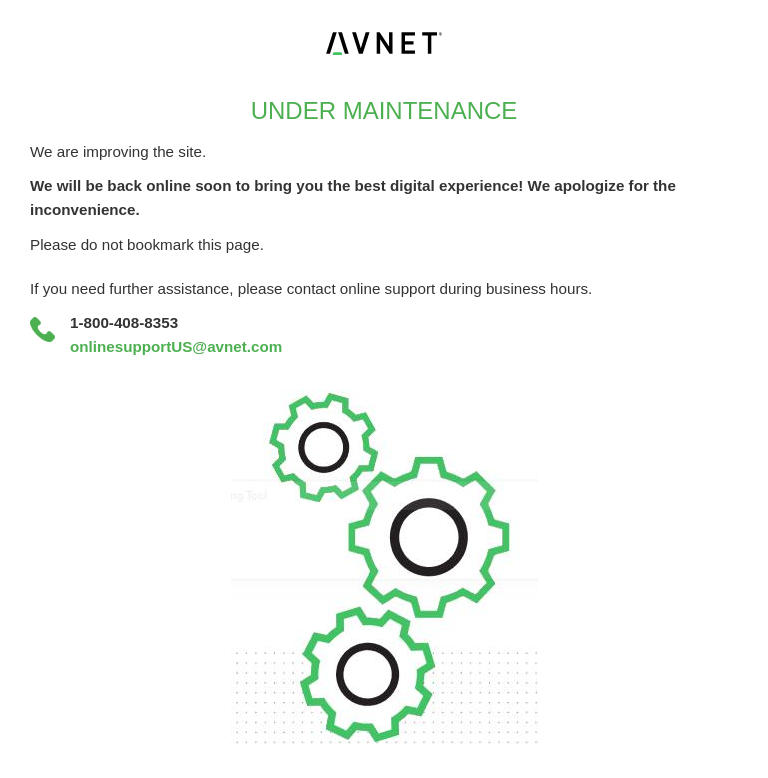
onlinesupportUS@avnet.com (176, 346)
